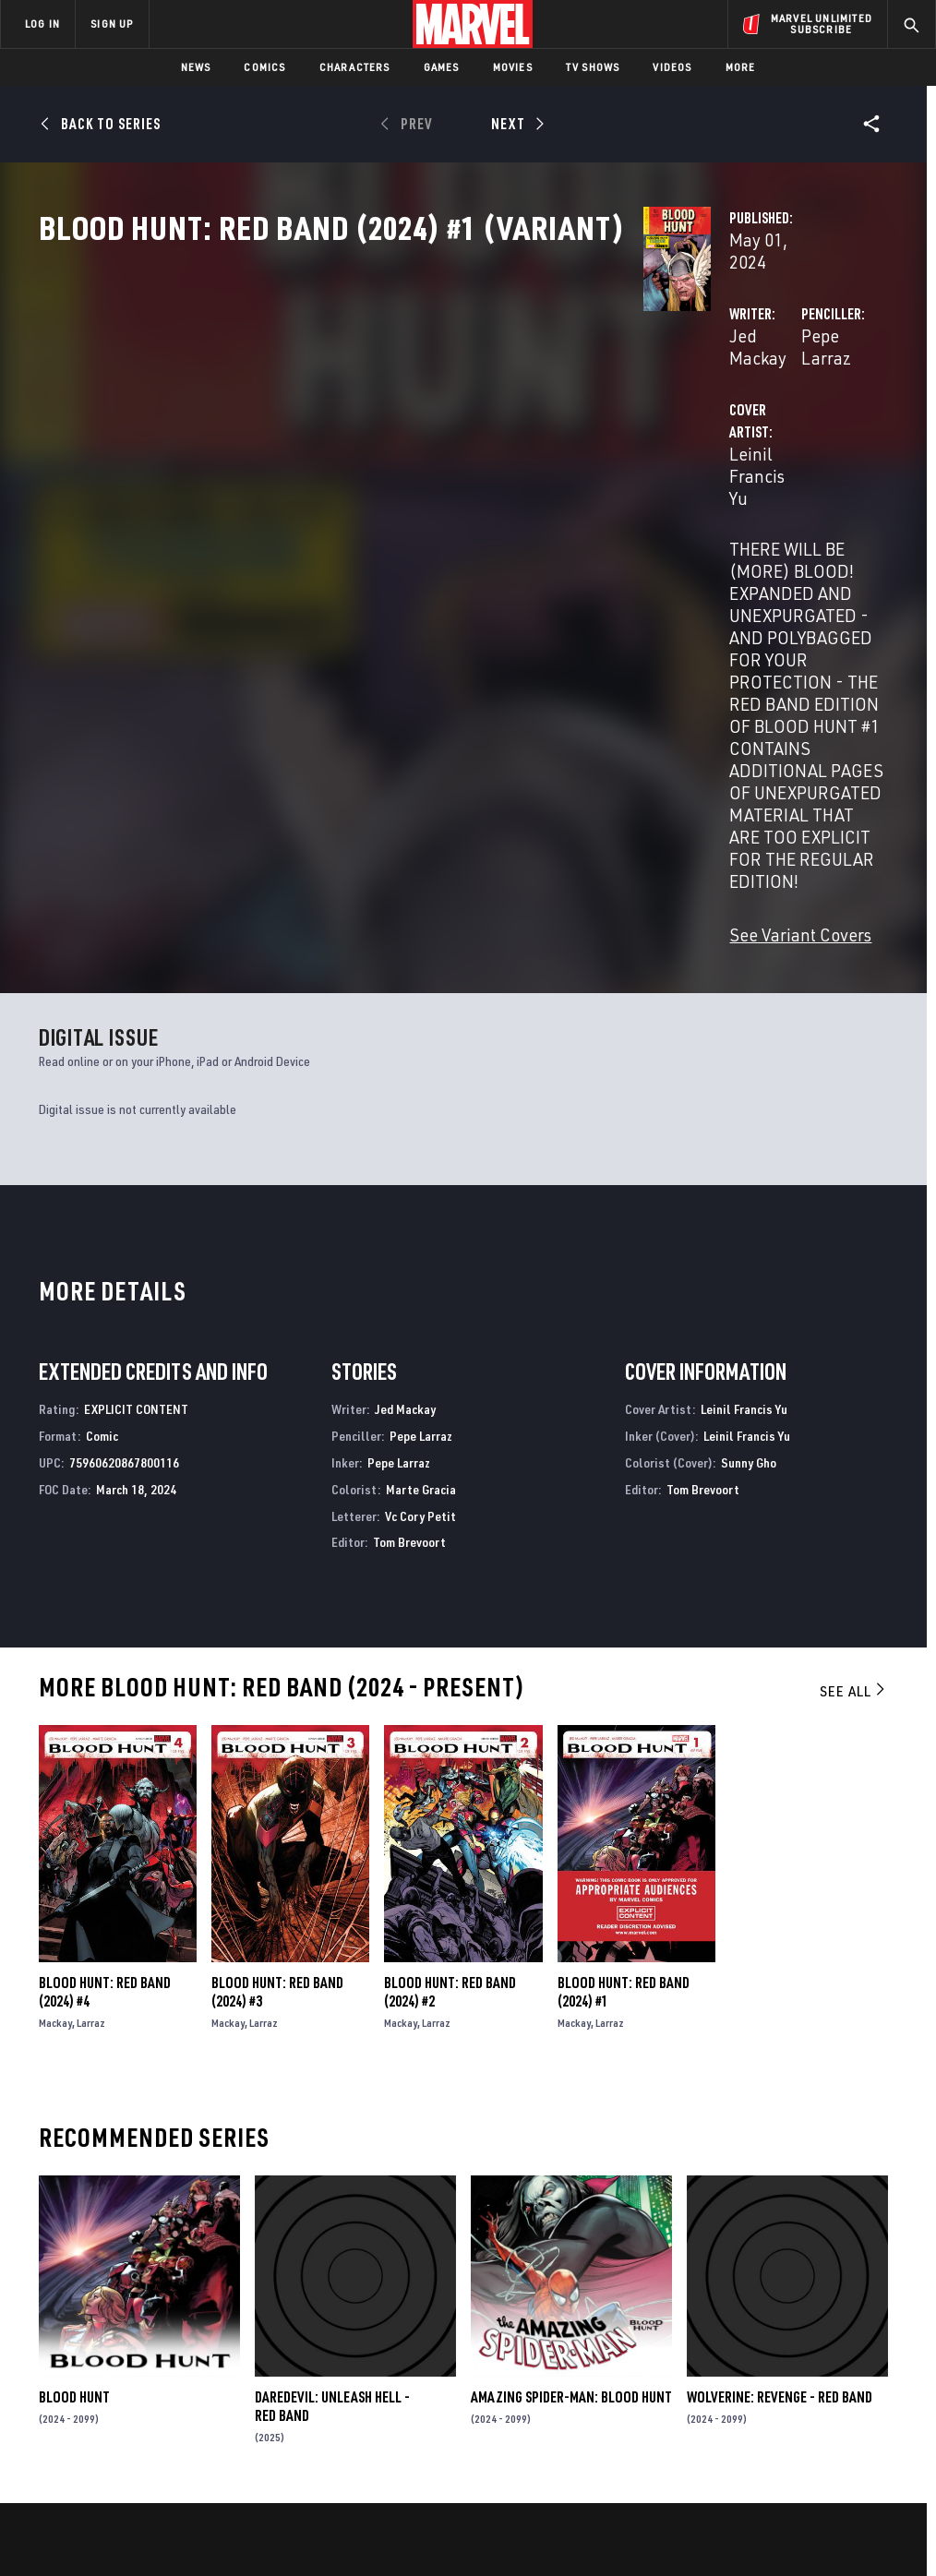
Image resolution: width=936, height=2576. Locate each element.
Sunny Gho (748, 1208)
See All (854, 1436)
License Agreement (716, 2545)
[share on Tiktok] (735, 2454)
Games (442, 67)
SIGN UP (111, 23)
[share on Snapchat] (781, 2415)
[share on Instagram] (826, 2375)
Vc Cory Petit (420, 1261)
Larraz (91, 1768)
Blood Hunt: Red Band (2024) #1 (624, 1737)
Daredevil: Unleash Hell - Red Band (332, 2151)
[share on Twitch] (872, 2415)
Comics (264, 67)
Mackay (55, 1768)
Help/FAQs (181, 2356)
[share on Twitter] (781, 2375)
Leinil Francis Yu (368, 509)
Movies (513, 67)
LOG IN (42, 23)
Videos (672, 67)
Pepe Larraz (635, 435)
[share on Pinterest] (826, 2415)
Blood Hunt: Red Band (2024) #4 (105, 1737)
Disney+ (329, 2356)
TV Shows (593, 67)
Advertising (343, 2329)
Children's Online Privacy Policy (573, 2545)
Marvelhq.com (350, 2383)
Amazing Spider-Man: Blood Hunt (571, 2142)
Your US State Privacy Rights (286, 2545)
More (741, 67)
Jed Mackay (350, 435)
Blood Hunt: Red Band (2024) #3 (277, 1737)
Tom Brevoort (409, 1288)
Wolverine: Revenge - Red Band (779, 2142)
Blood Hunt (74, 2142)
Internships (188, 2409)
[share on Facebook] (735, 2376)
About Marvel (194, 2329)
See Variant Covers (377, 680)
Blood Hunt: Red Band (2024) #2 (450, 1737)
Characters (354, 67)
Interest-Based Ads (832, 2545)
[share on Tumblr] (872, 2375)
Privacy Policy (164, 2545)
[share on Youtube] (735, 2415)
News (196, 67)
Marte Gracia (421, 1234)
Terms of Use (79, 2545)
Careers (176, 2383)
